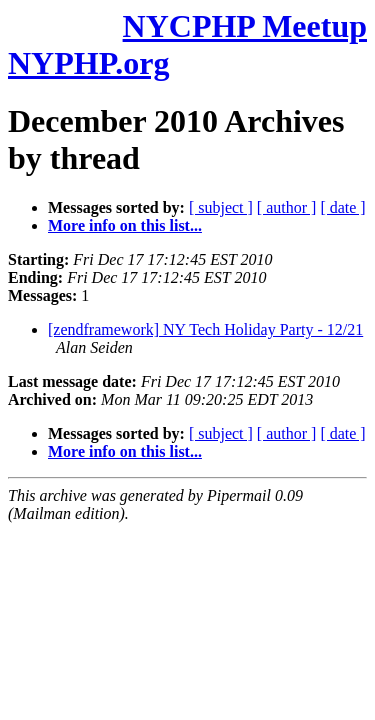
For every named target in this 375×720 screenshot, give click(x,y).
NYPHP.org (88, 63)
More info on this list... (125, 225)
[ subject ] (221, 207)
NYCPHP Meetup (245, 26)
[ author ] (287, 207)
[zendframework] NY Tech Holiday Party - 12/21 (205, 329)
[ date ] (342, 207)
